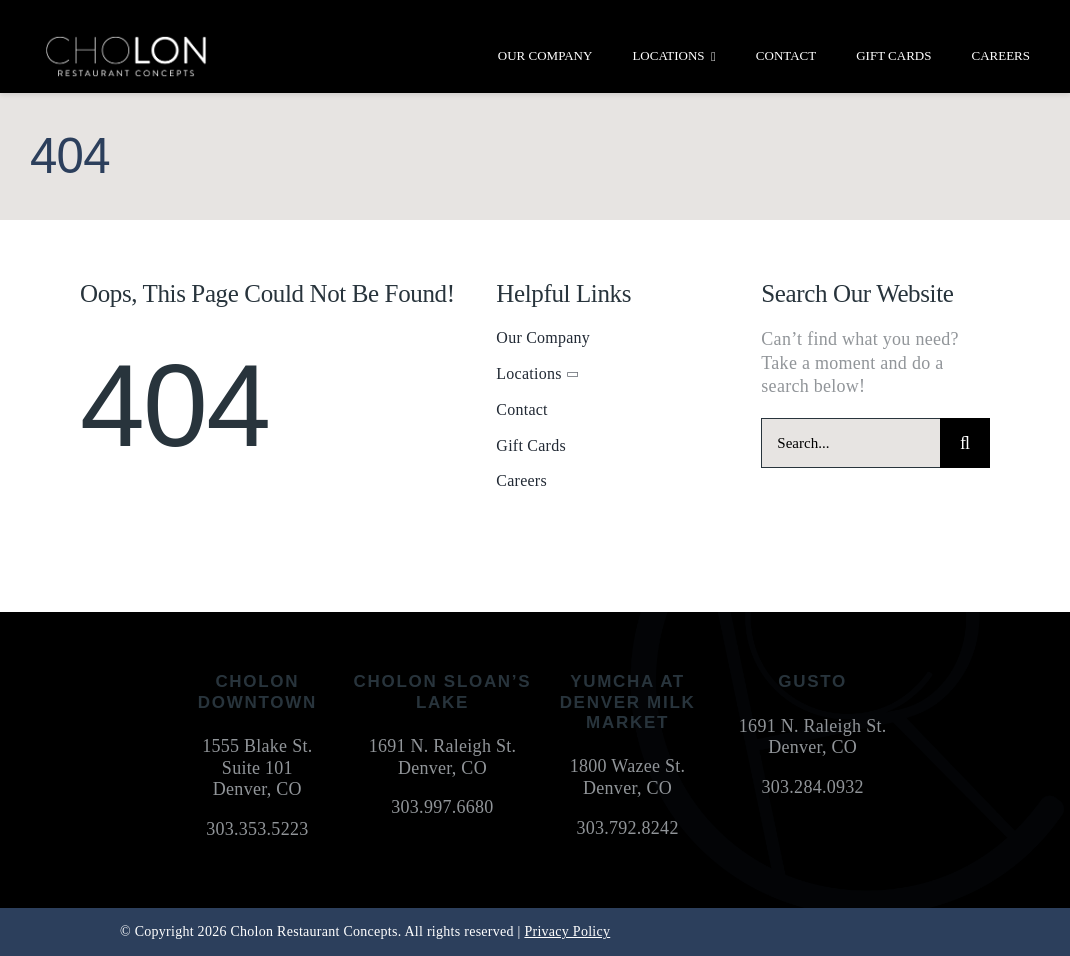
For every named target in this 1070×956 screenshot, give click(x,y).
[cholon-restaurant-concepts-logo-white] (126, 44)
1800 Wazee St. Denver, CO (627, 777)
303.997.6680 (442, 807)
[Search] (965, 443)
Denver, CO (257, 789)
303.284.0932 (813, 787)
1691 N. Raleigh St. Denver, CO (443, 757)
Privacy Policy (567, 931)
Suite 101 (257, 768)
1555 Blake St (255, 746)
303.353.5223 (257, 829)
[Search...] (850, 443)
